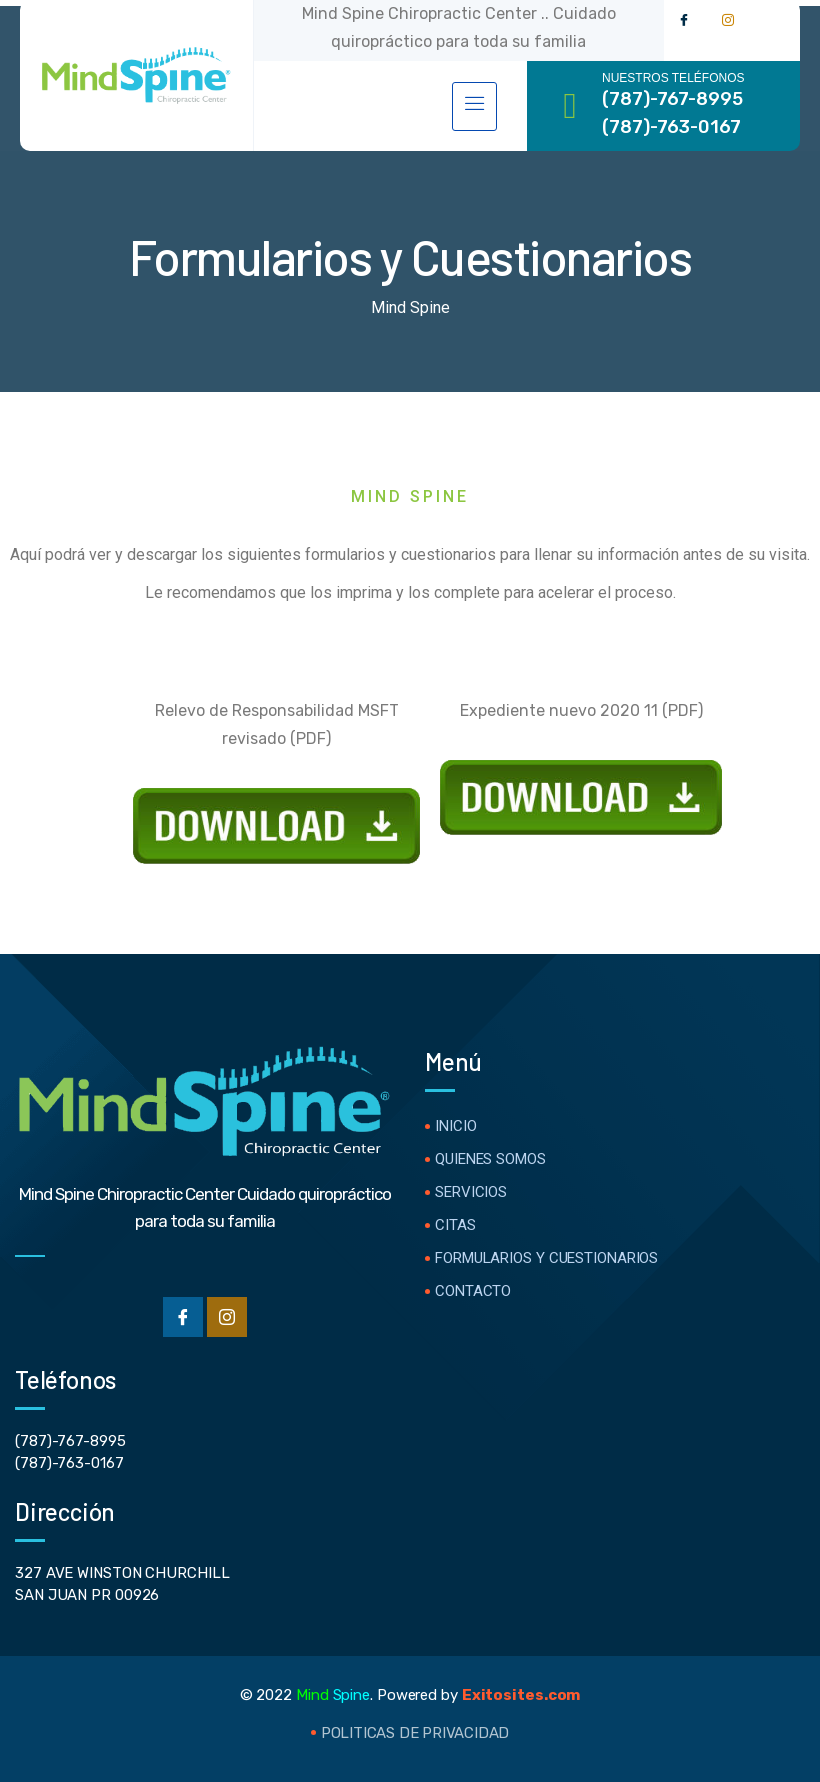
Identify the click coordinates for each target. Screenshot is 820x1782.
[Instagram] (728, 20)
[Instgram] (227, 1317)
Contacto (473, 1291)
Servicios (471, 1192)
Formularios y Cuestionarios (546, 1258)
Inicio (455, 1126)
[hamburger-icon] (474, 106)
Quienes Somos (490, 1159)
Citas (455, 1225)
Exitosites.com (521, 1695)
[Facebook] (684, 20)
